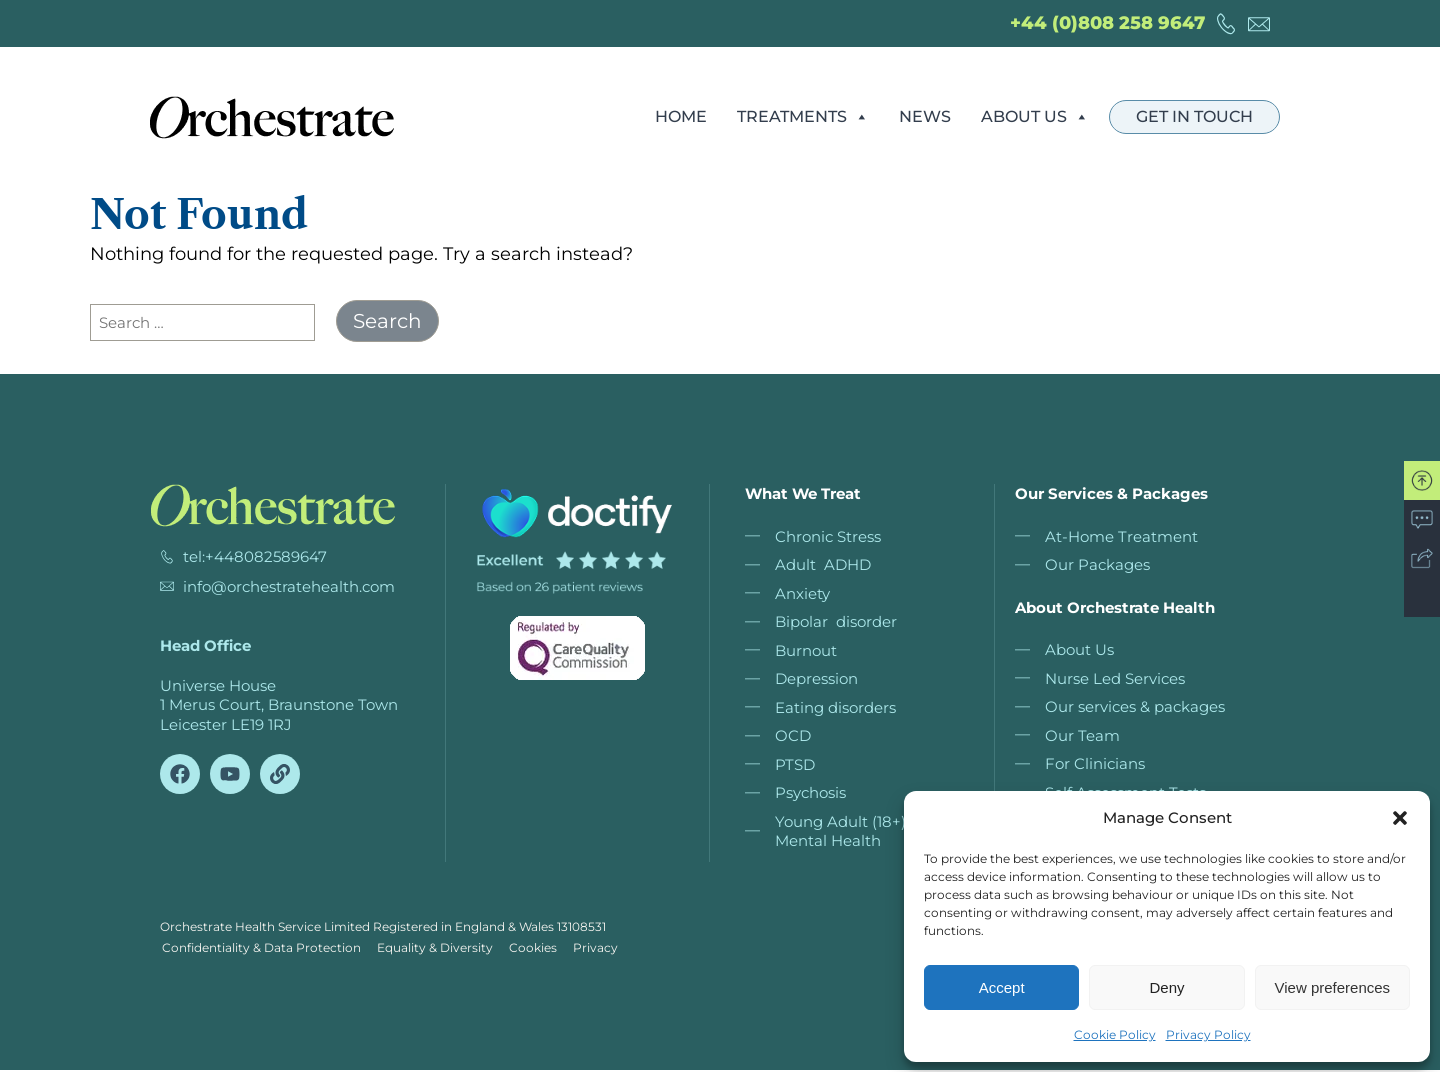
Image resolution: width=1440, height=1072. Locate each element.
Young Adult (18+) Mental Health (840, 831)
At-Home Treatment (1121, 536)
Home (681, 116)
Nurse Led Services (1115, 678)
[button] (1400, 818)
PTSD (795, 764)
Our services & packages (1135, 706)
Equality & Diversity (437, 948)
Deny (1166, 987)
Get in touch (1194, 116)
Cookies (539, 948)
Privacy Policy (1208, 1034)
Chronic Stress (828, 536)
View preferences (1333, 987)
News (925, 116)
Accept (1002, 987)
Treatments (803, 117)
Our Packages (1097, 564)
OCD (793, 735)
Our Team (1082, 735)
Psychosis (810, 792)
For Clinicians (1095, 763)
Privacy (605, 948)
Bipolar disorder (836, 621)
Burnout (806, 650)
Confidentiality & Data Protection (259, 948)
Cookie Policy (1115, 1034)
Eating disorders (835, 707)
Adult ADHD (823, 564)
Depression (816, 678)
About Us (1035, 117)
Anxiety (802, 593)
